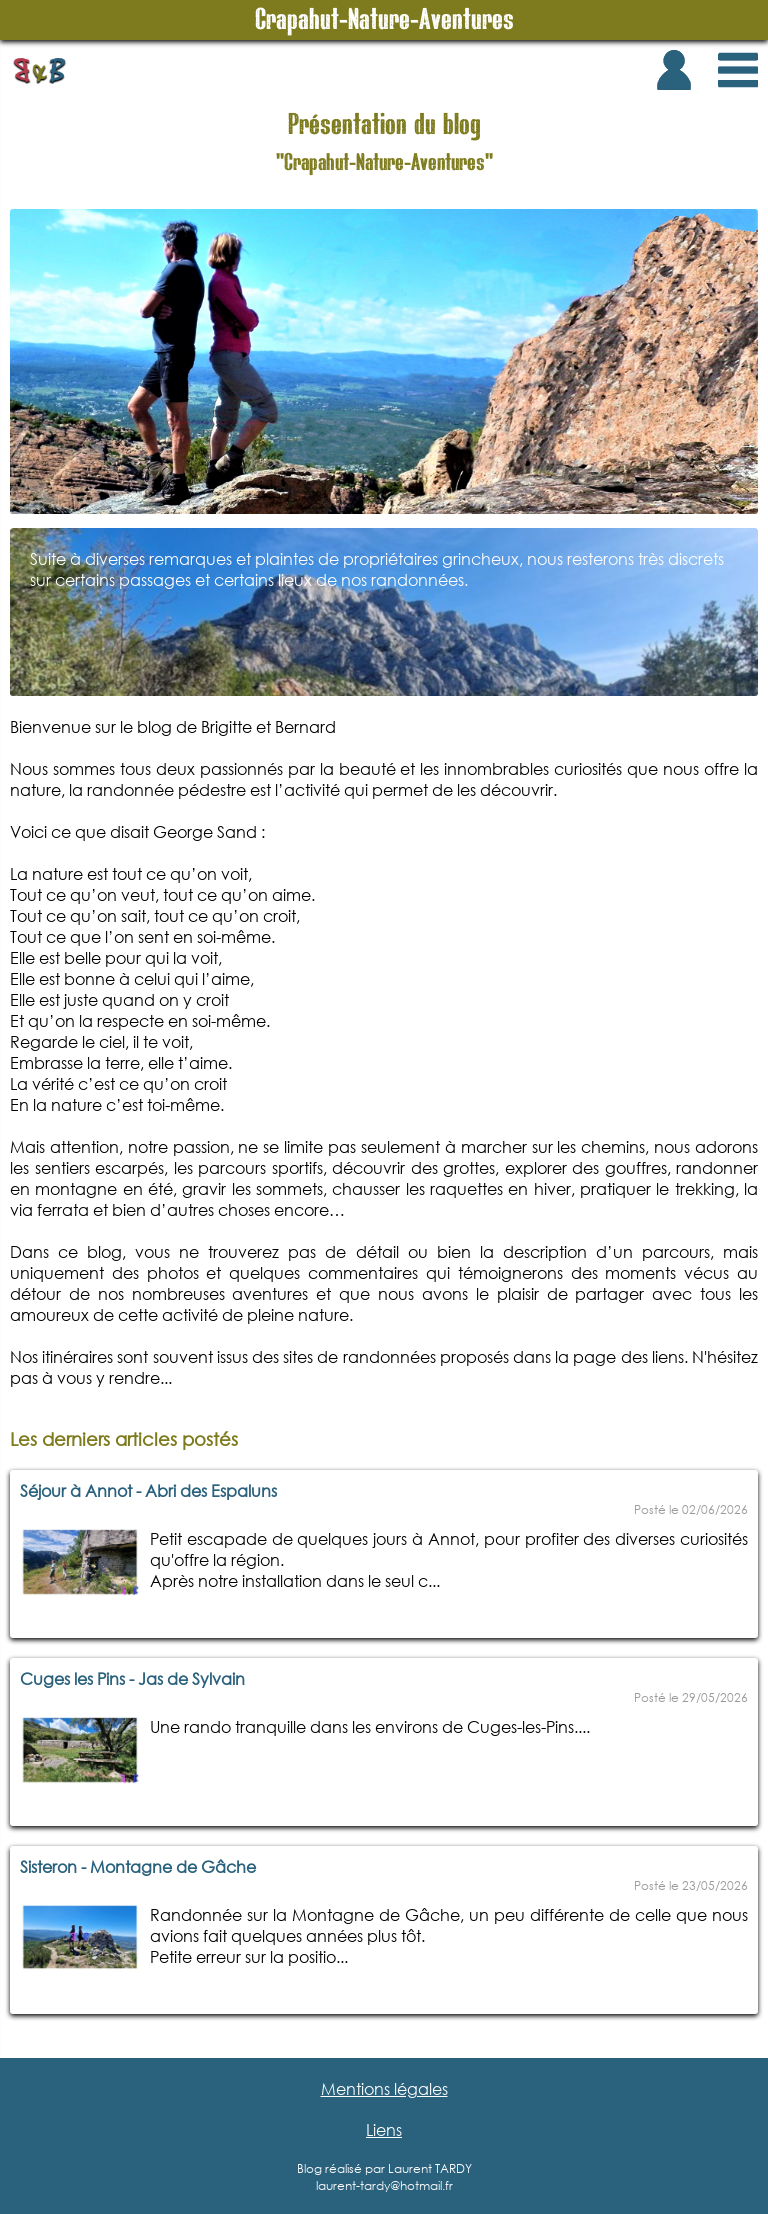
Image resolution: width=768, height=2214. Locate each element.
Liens (384, 2129)
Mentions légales (384, 2088)
